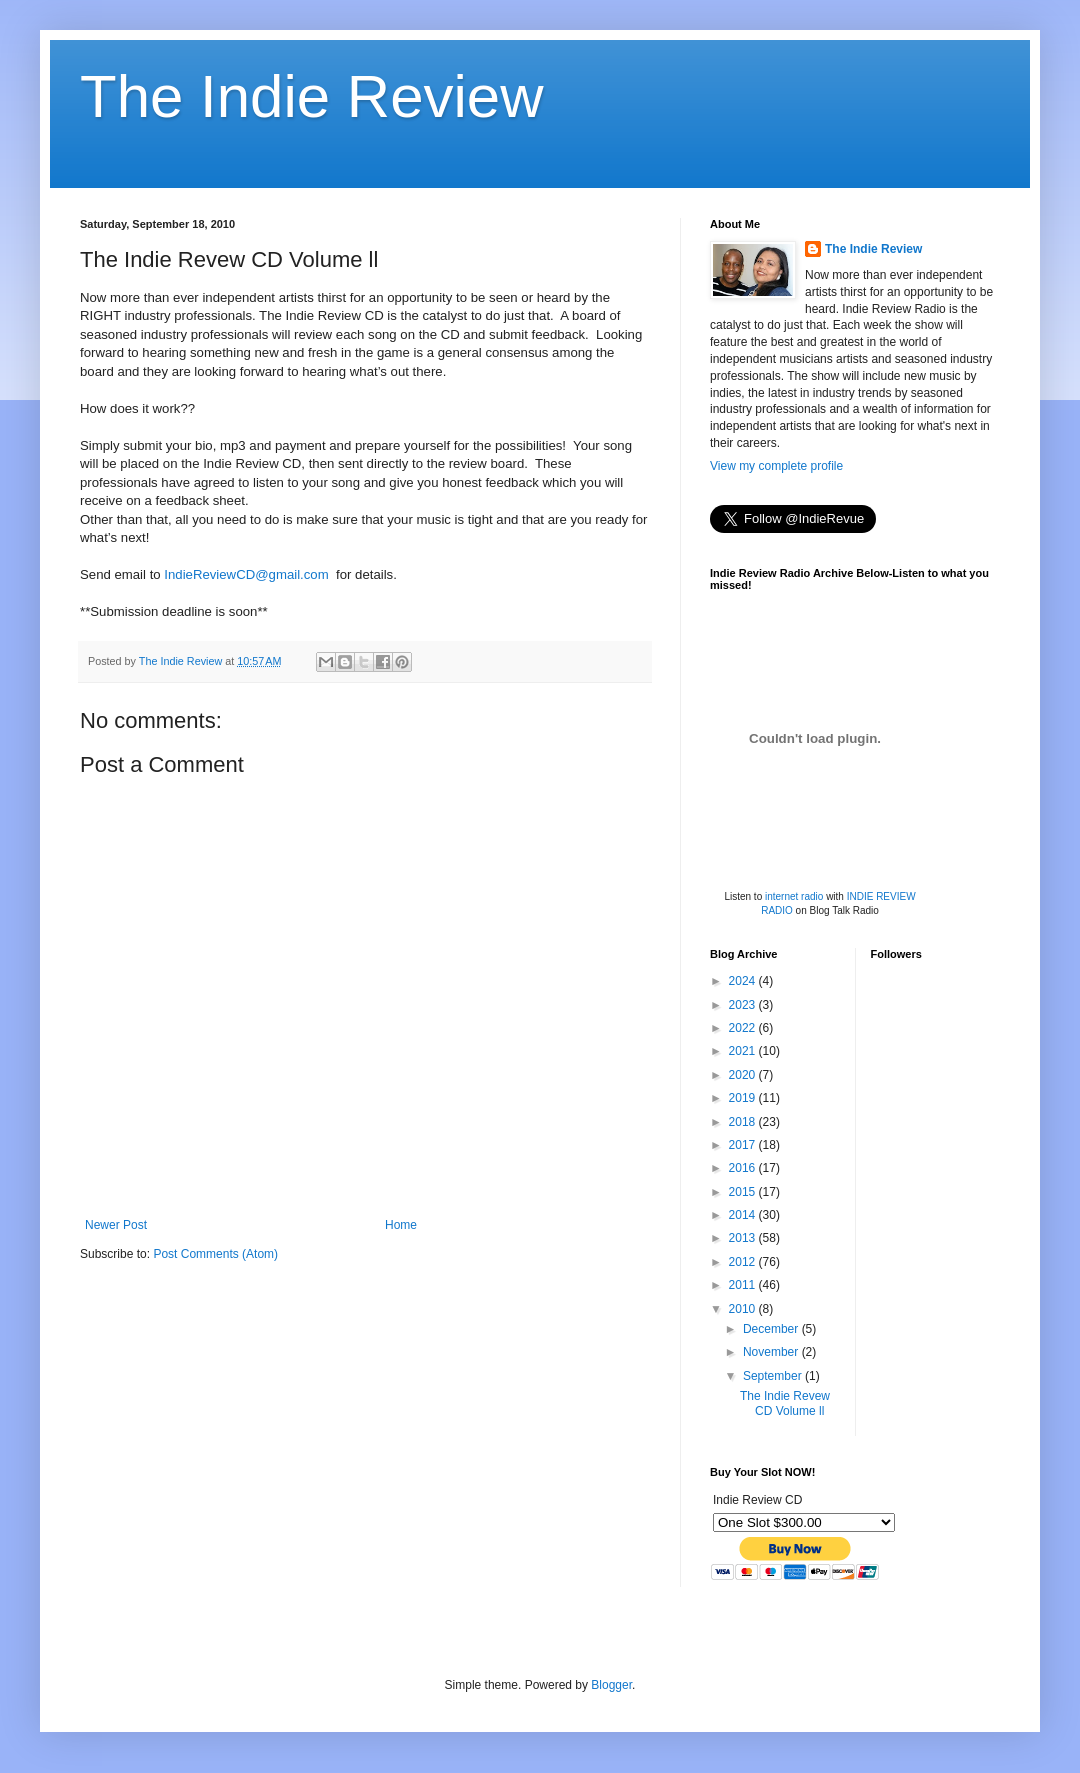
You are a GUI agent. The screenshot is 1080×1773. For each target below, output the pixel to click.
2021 (744, 1051)
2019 (744, 1098)
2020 (744, 1075)
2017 (744, 1145)
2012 (744, 1262)
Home (401, 1225)
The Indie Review (312, 96)
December (772, 1329)
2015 (744, 1192)
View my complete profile (776, 466)
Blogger (611, 1685)
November (772, 1352)
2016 (744, 1168)
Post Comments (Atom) (215, 1254)
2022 (744, 1028)
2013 (744, 1238)
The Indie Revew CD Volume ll (785, 1403)
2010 (744, 1309)
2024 (744, 981)
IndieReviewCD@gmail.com (246, 574)
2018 (744, 1122)
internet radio (794, 896)
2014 (744, 1215)
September (774, 1376)
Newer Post (116, 1225)
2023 (744, 1005)
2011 (744, 1285)
